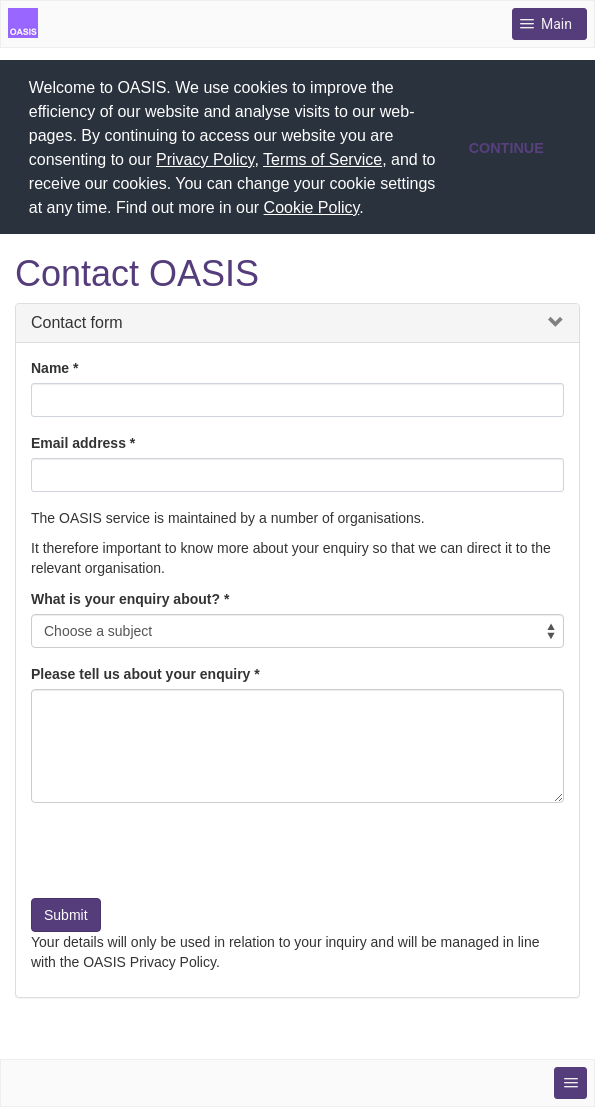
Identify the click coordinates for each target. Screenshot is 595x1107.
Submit (66, 912)
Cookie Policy (312, 207)
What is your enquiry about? (125, 596)
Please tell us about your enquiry (140, 671)
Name (50, 365)
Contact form (77, 319)
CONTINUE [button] (506, 148)
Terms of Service (322, 159)
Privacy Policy (205, 159)
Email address (78, 440)
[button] (371, 210)
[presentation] (183, 855)
